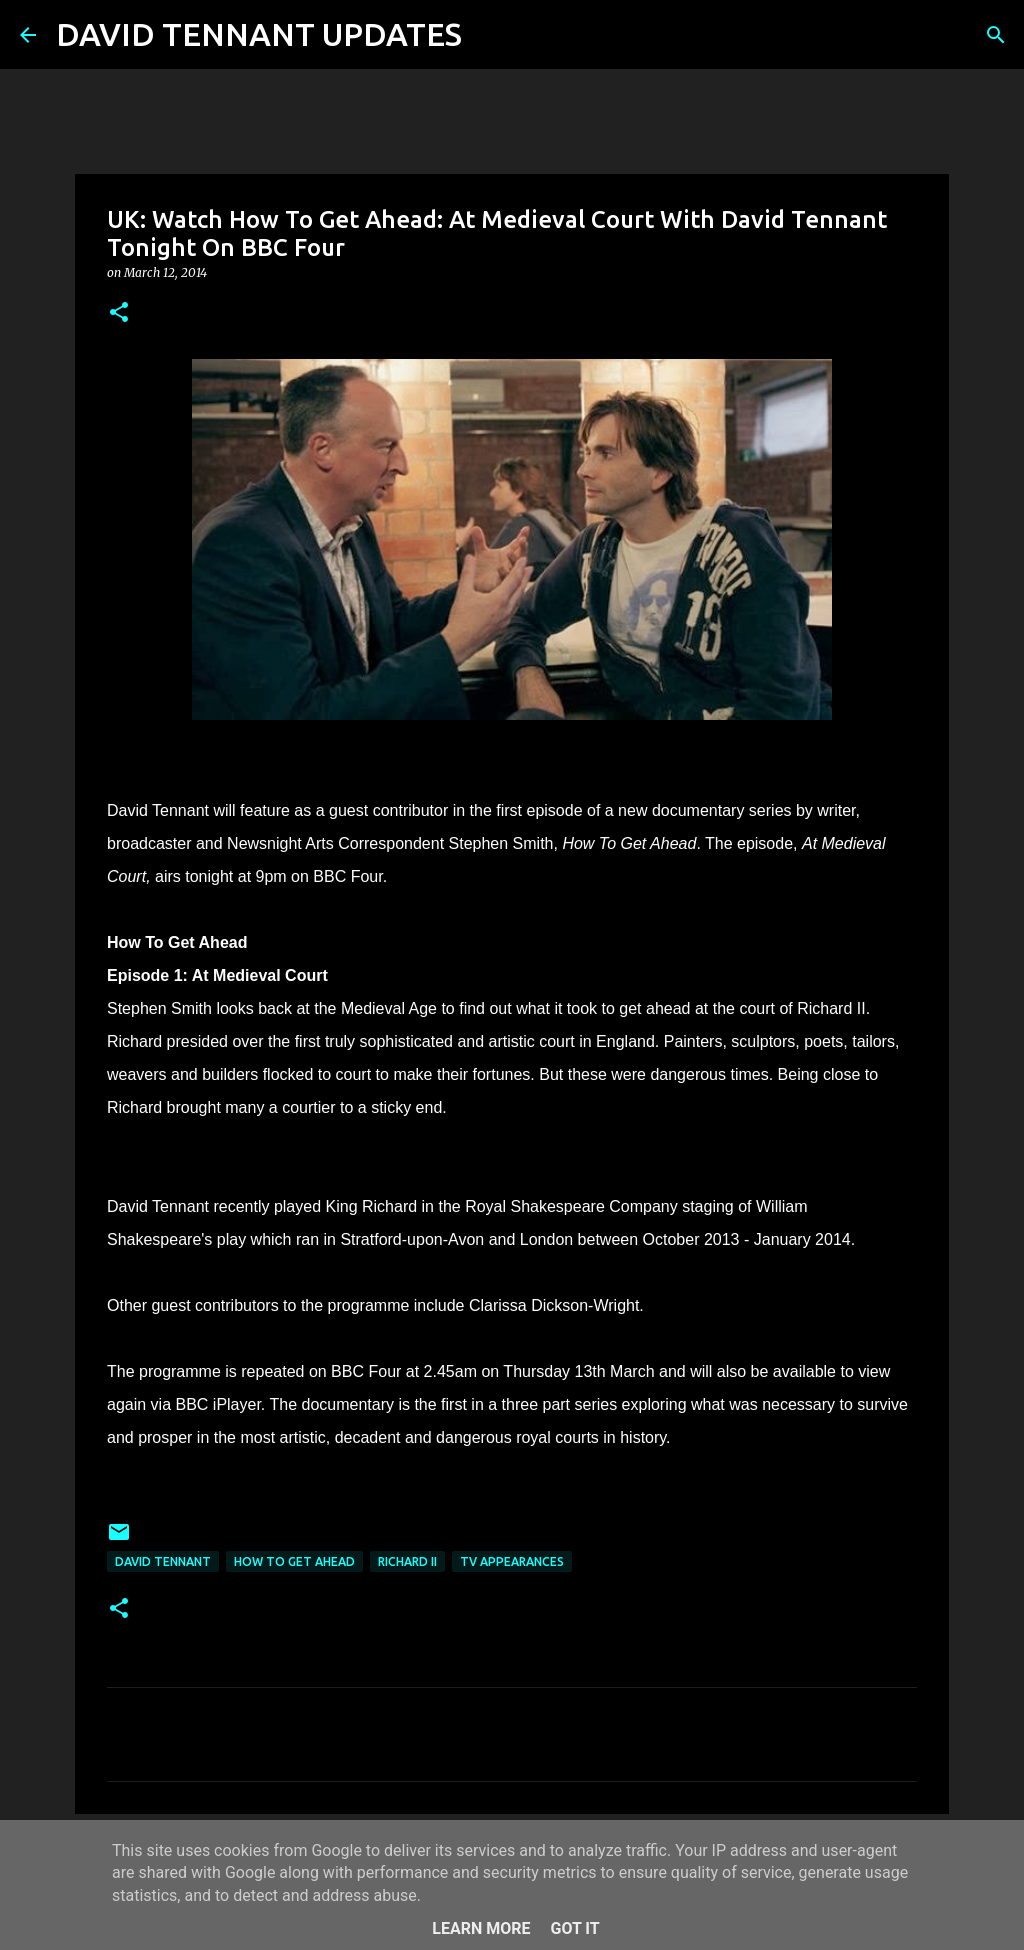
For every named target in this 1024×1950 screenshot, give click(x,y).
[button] (119, 313)
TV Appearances (512, 1561)
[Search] (490, 35)
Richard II (407, 1561)
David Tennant (163, 1561)
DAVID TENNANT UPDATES (259, 34)
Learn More (481, 1928)
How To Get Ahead (294, 1561)
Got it (574, 1928)
